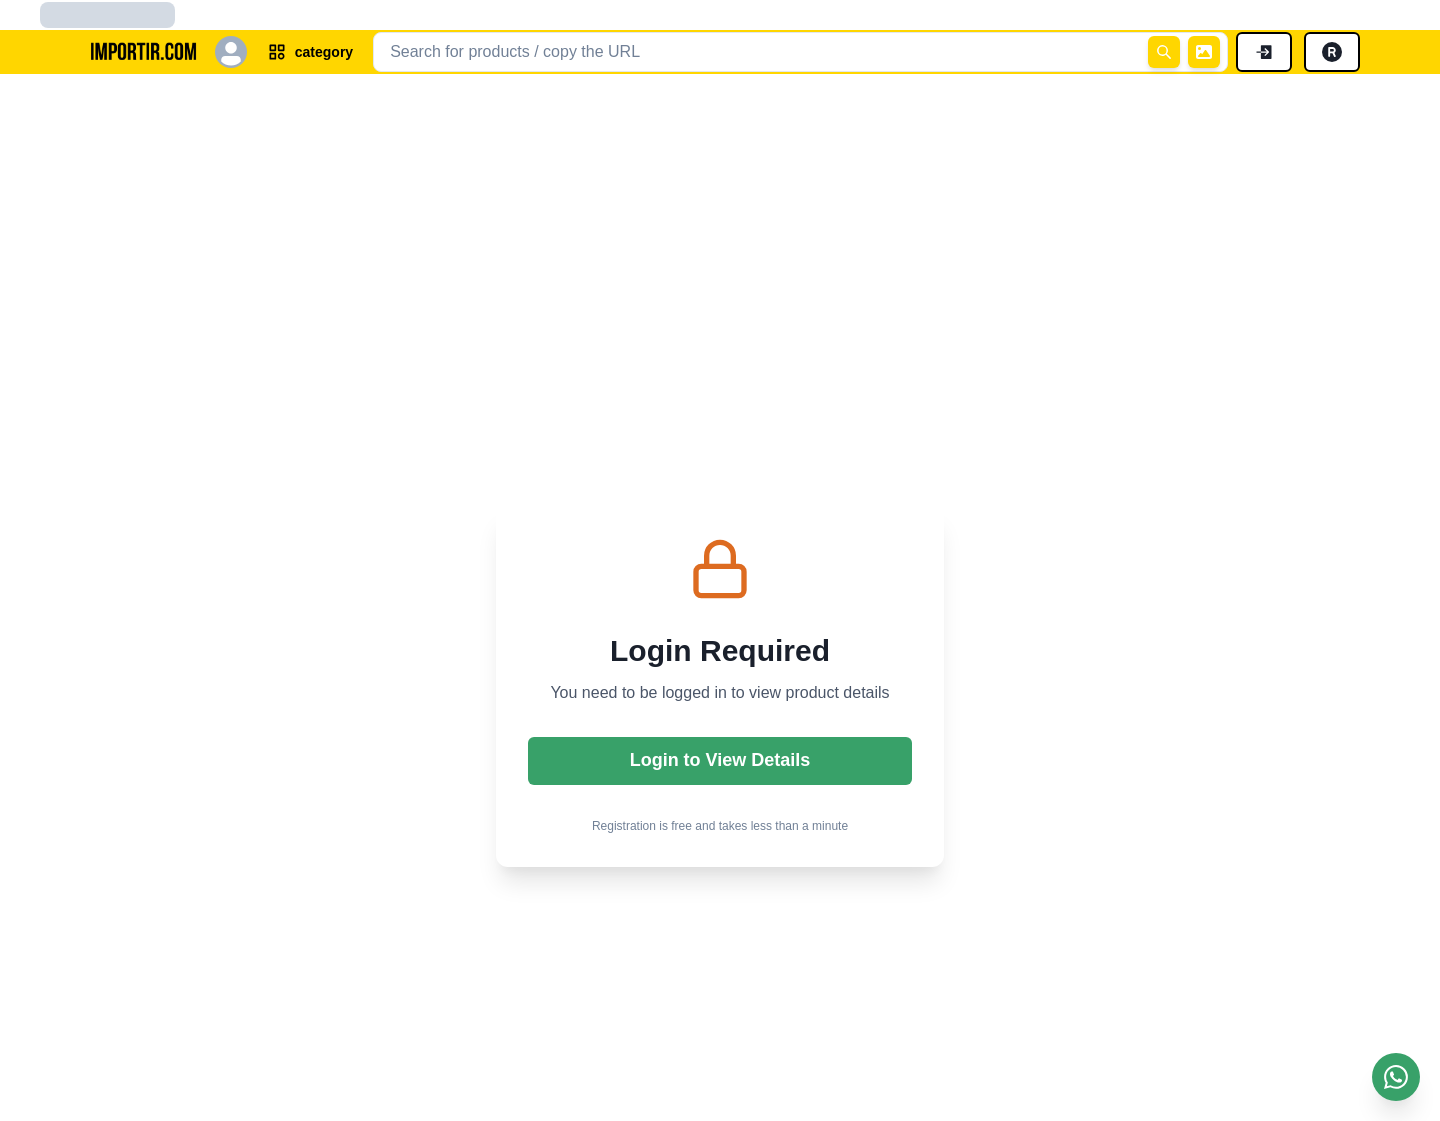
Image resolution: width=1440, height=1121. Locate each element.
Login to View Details (720, 760)
